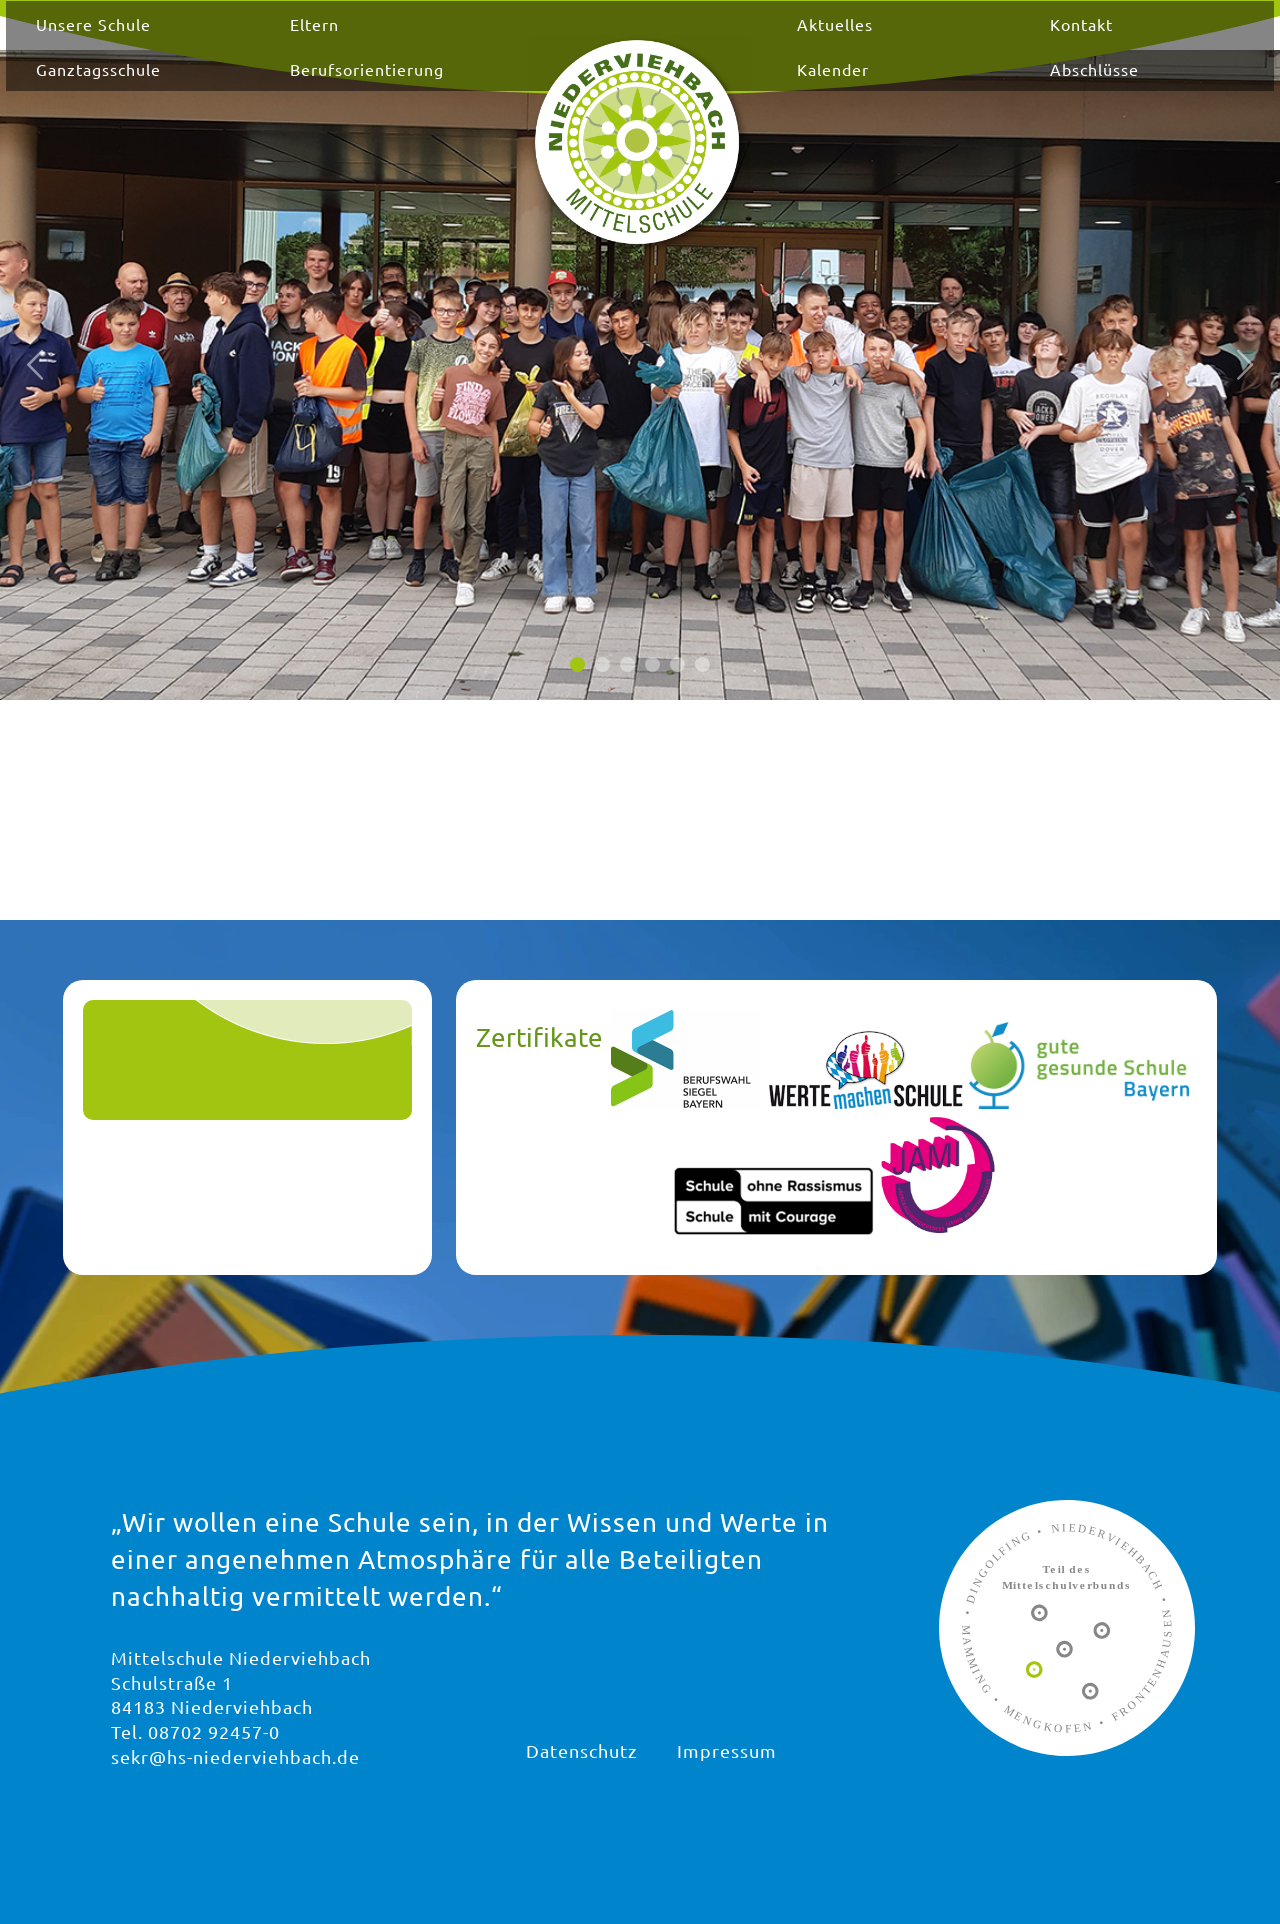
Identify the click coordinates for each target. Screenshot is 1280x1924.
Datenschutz (581, 1750)
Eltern (387, 43)
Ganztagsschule (220, 88)
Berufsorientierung (440, 88)
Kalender (808, 88)
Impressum (727, 1750)
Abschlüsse (1021, 88)
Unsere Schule (215, 43)
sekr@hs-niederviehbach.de (235, 1756)
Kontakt (1008, 43)
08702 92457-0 (214, 1731)
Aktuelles (810, 43)
